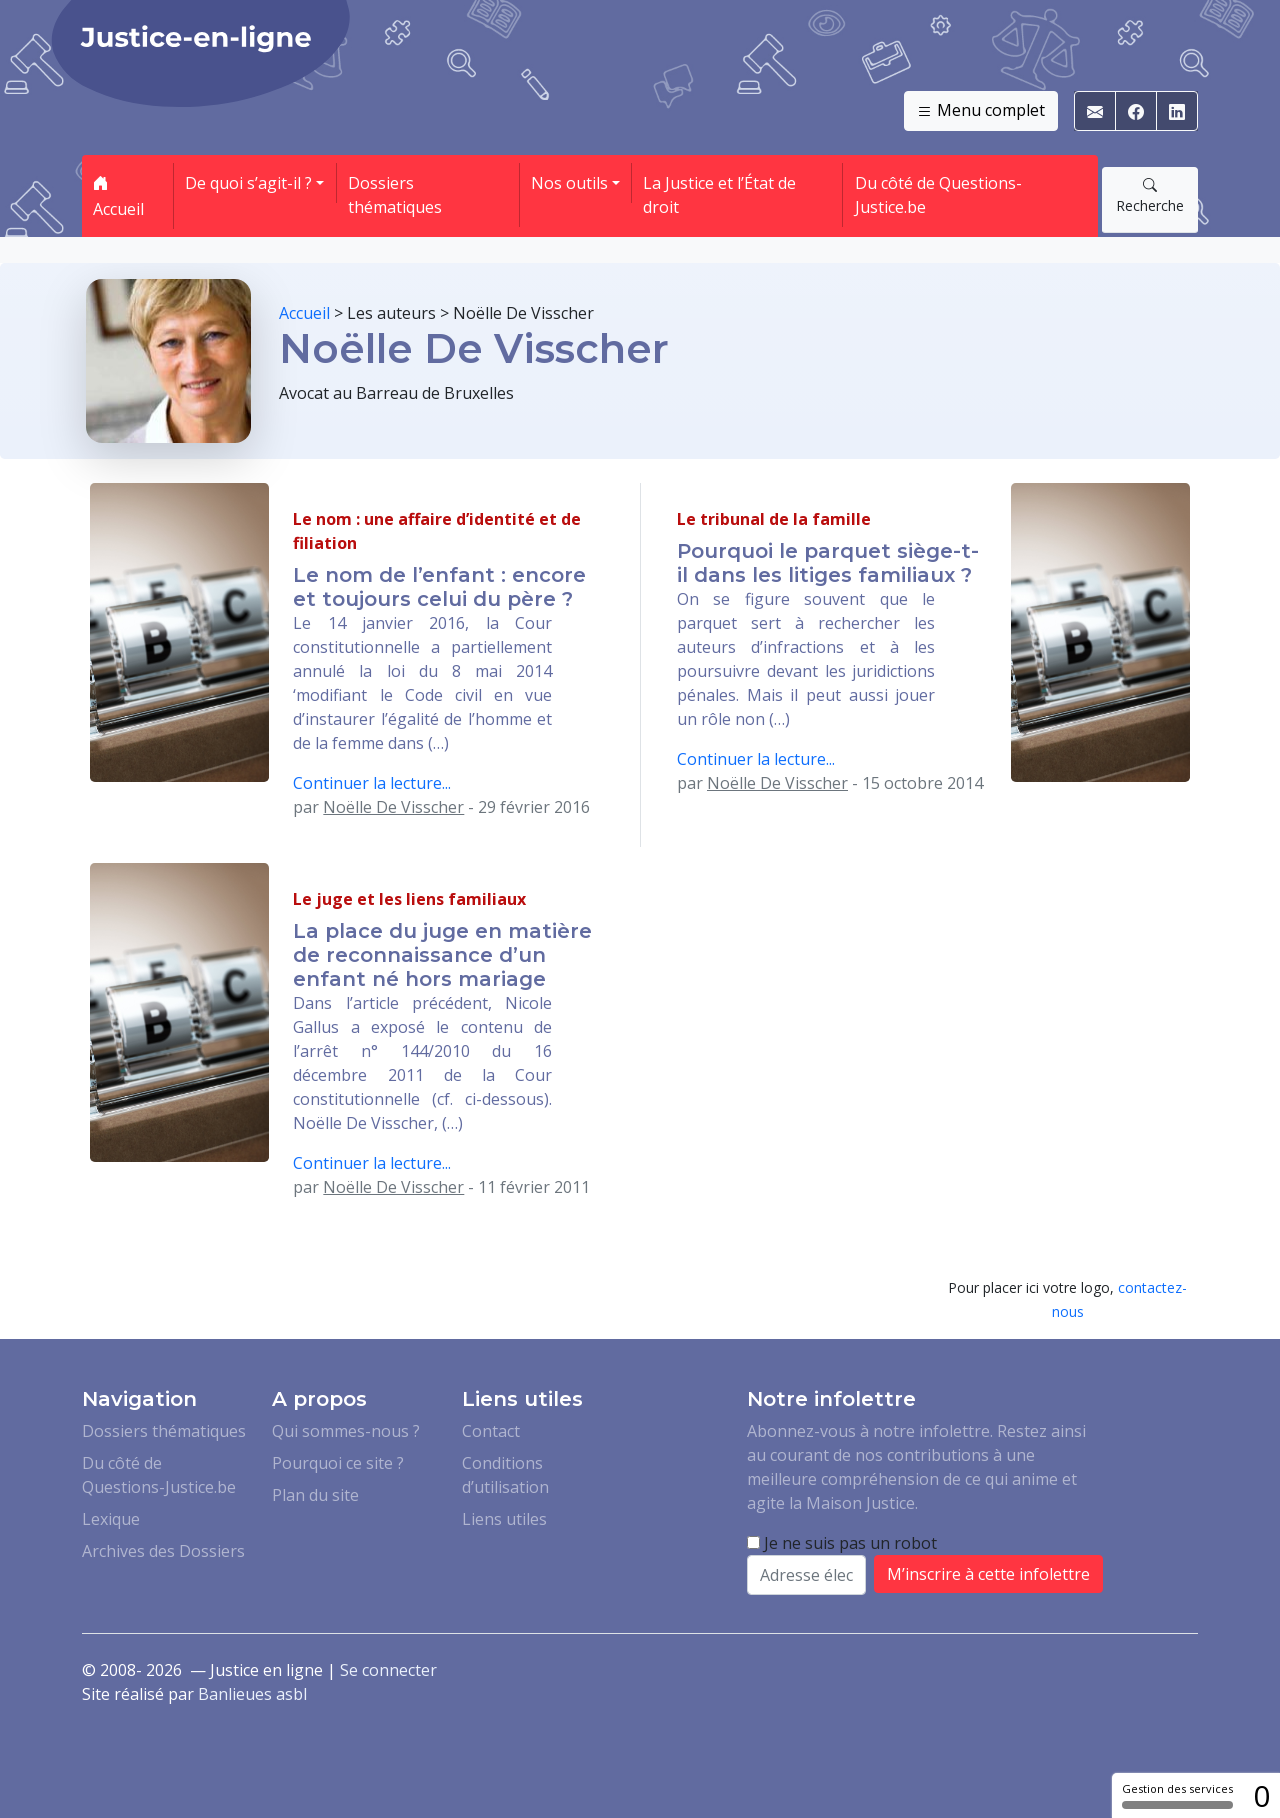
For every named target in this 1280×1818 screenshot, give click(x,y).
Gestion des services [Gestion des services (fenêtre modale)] (1177, 1795)
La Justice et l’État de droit (719, 195)
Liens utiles (504, 1519)
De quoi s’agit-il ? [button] (248, 183)
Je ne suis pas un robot (842, 1543)
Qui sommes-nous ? (346, 1431)
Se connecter (388, 1670)
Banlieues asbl (252, 1694)
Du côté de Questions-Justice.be (938, 195)
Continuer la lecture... (372, 783)
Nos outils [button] (569, 183)
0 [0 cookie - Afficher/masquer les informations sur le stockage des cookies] (1261, 1795)
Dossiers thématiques (395, 195)
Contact (491, 1431)
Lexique (111, 1519)
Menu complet (981, 111)
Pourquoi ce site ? (338, 1463)
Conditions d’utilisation (505, 1475)
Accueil (118, 196)
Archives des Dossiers (163, 1551)
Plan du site (315, 1495)
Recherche (1150, 195)
